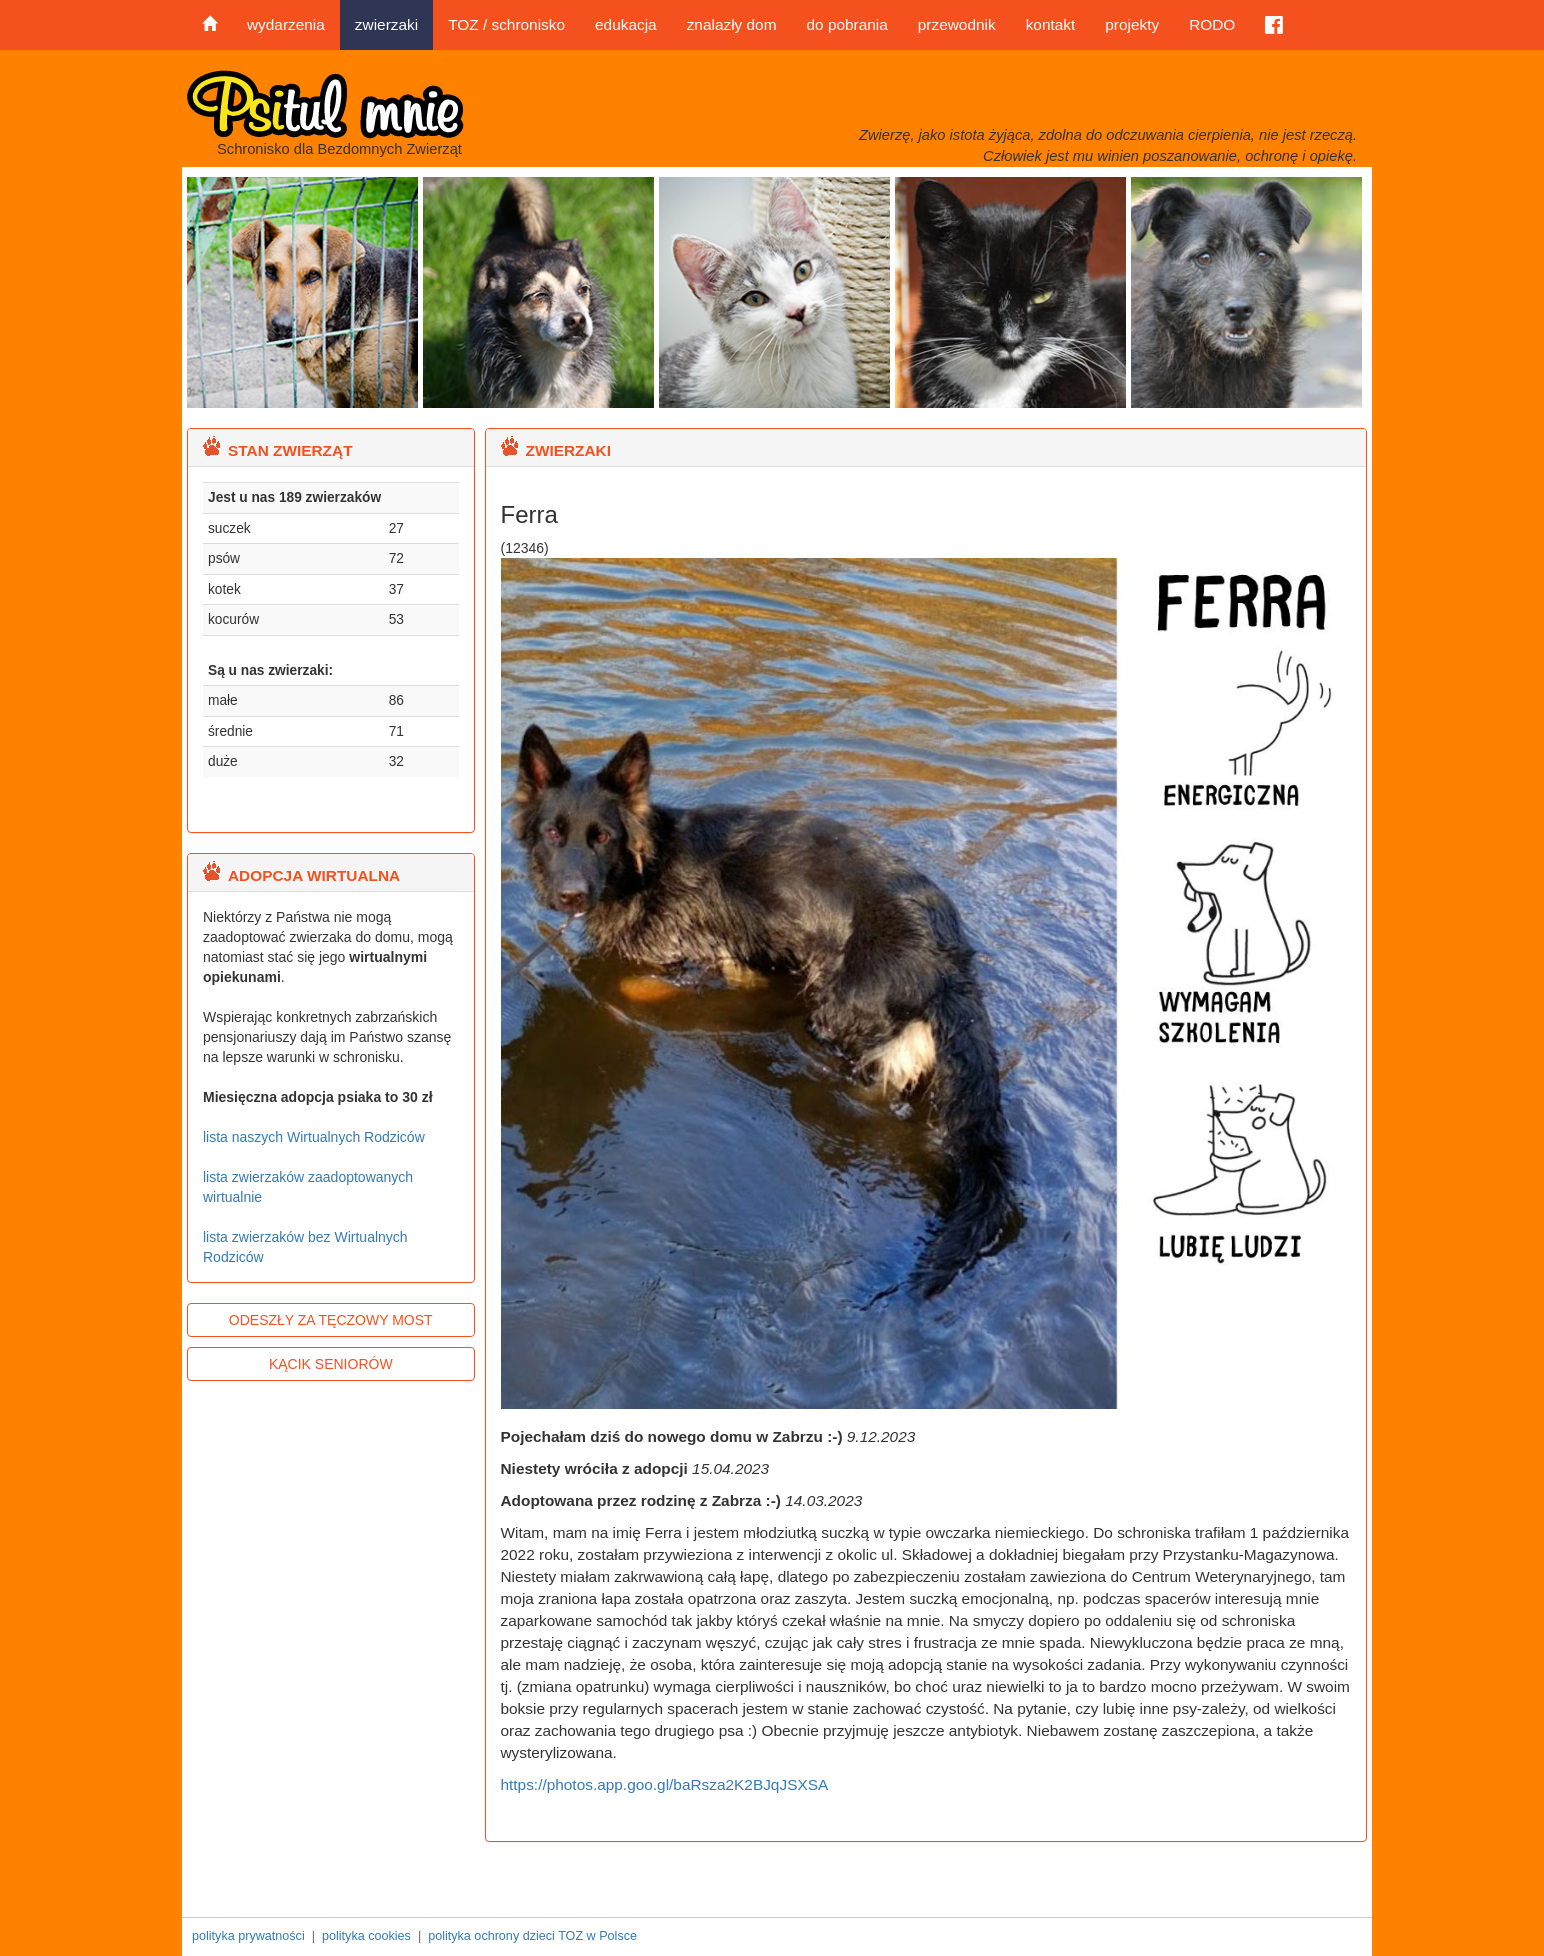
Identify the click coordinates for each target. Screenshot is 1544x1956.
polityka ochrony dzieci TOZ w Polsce (532, 1936)
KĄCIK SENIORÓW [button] (331, 1364)
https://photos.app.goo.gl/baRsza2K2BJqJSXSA (665, 1784)
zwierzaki (386, 24)
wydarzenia (286, 24)
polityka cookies (366, 1936)
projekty (1132, 24)
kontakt (1051, 24)
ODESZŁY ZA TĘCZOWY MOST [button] (331, 1320)
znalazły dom (732, 24)
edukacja (626, 24)
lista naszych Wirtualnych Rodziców (314, 1137)
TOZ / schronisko (506, 24)
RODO (1212, 24)
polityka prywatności (248, 1936)
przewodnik (957, 24)
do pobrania (846, 24)
